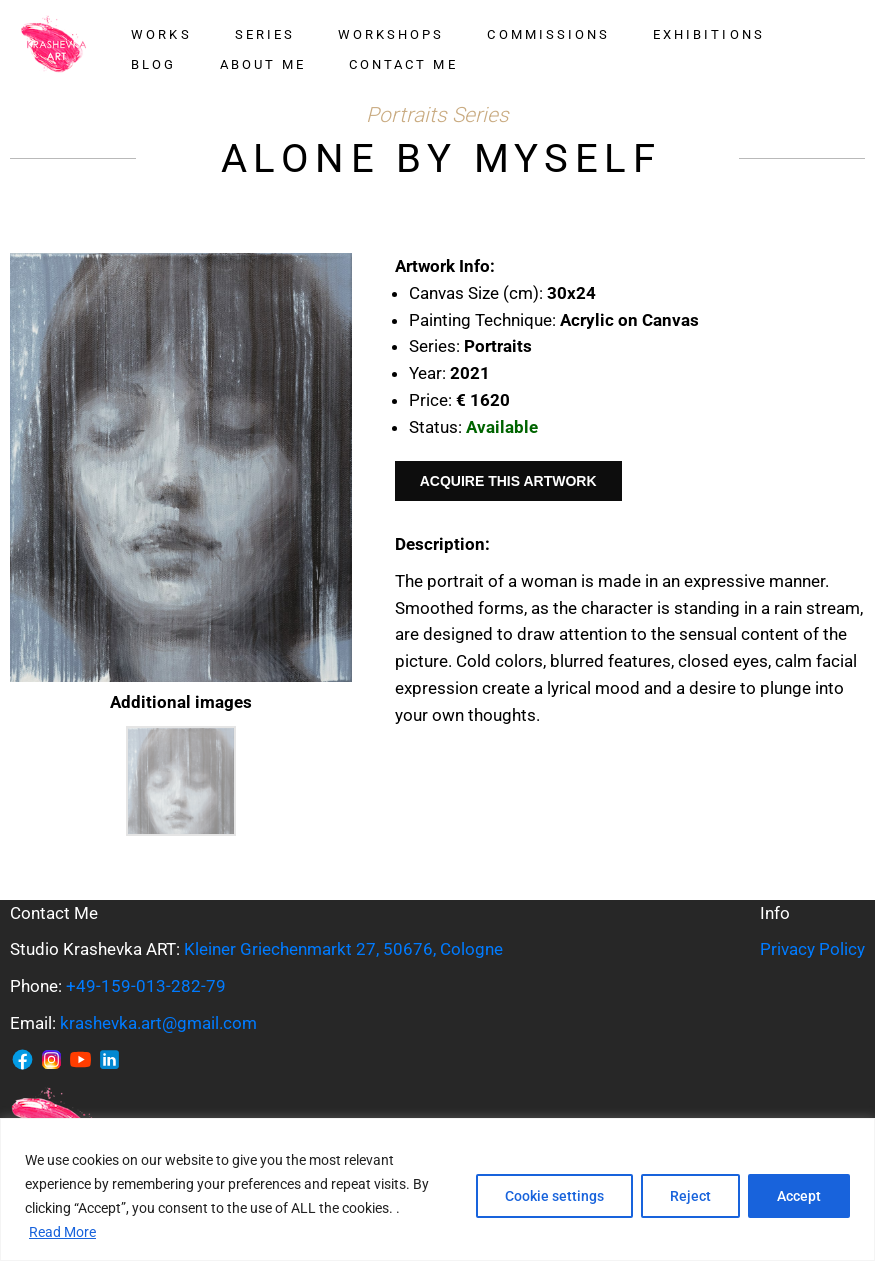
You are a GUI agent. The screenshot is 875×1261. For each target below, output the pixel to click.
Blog (153, 64)
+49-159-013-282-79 (146, 986)
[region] (437, 1189)
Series (265, 34)
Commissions (548, 34)
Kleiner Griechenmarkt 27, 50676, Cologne (343, 949)
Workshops (391, 34)
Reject (690, 1196)
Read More (62, 1232)
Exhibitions (709, 34)
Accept (799, 1196)
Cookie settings (554, 1196)
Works (161, 34)
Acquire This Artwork (508, 481)
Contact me (403, 64)
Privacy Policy (812, 949)
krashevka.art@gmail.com (158, 1023)
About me (263, 64)
